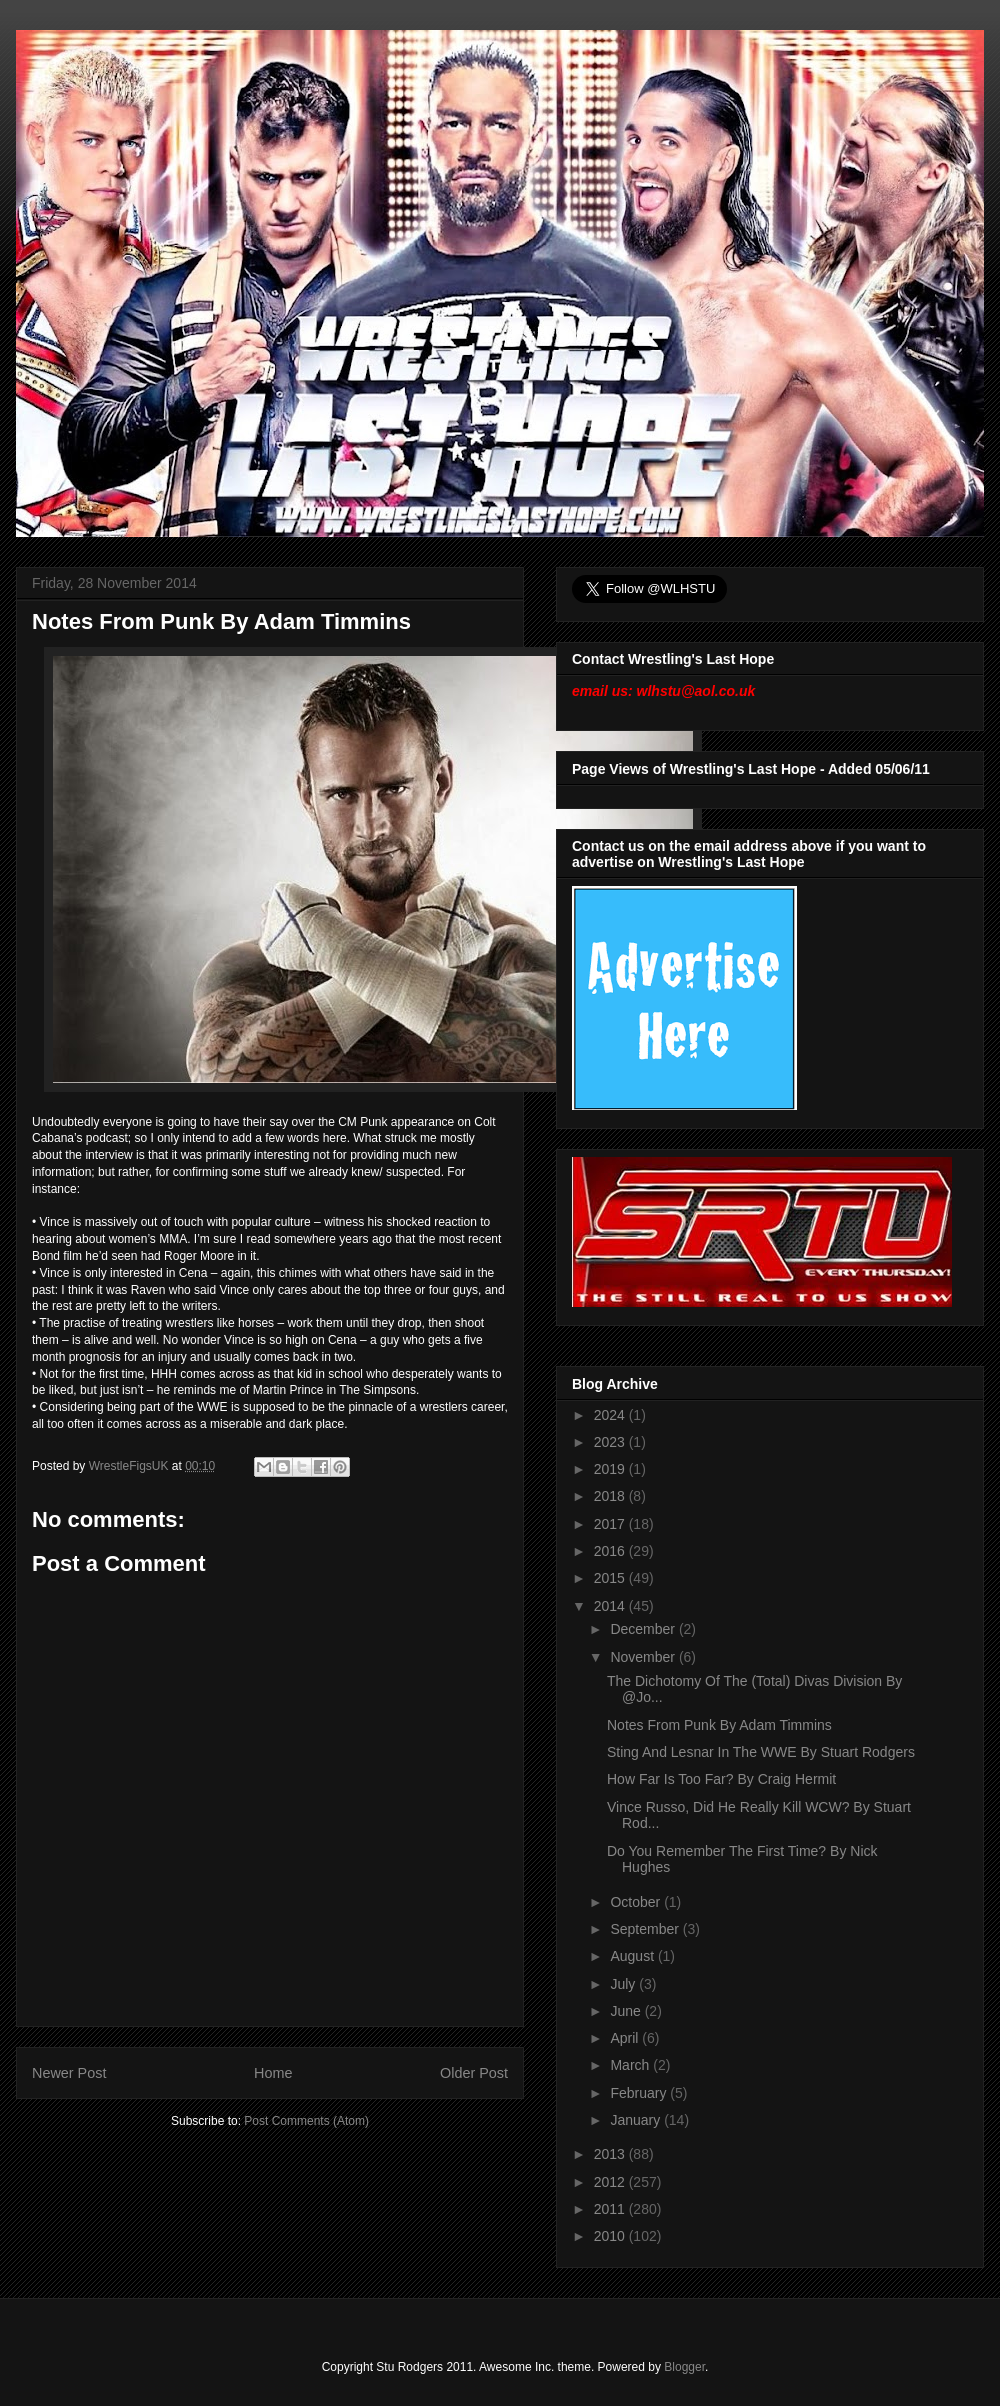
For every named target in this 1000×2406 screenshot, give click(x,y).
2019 (611, 1469)
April (626, 2038)
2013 (611, 2154)
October (637, 1902)
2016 (611, 1551)
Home (273, 2073)
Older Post (474, 2073)
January (637, 2120)
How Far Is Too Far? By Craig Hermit (721, 1779)
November (644, 1657)
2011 (611, 2209)
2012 (611, 2182)
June (627, 2011)
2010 (611, 2236)
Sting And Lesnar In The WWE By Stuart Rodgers (761, 1752)
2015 (611, 1578)
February (640, 2093)
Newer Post (69, 2073)
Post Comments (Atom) (306, 2121)
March (631, 2065)
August (633, 1956)
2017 (611, 1524)
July (624, 1984)
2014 (611, 1606)
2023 (611, 1442)
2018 (611, 1496)
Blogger (684, 2367)
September (646, 1929)
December (644, 1629)
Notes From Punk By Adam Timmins (719, 1725)
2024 (611, 1415)
